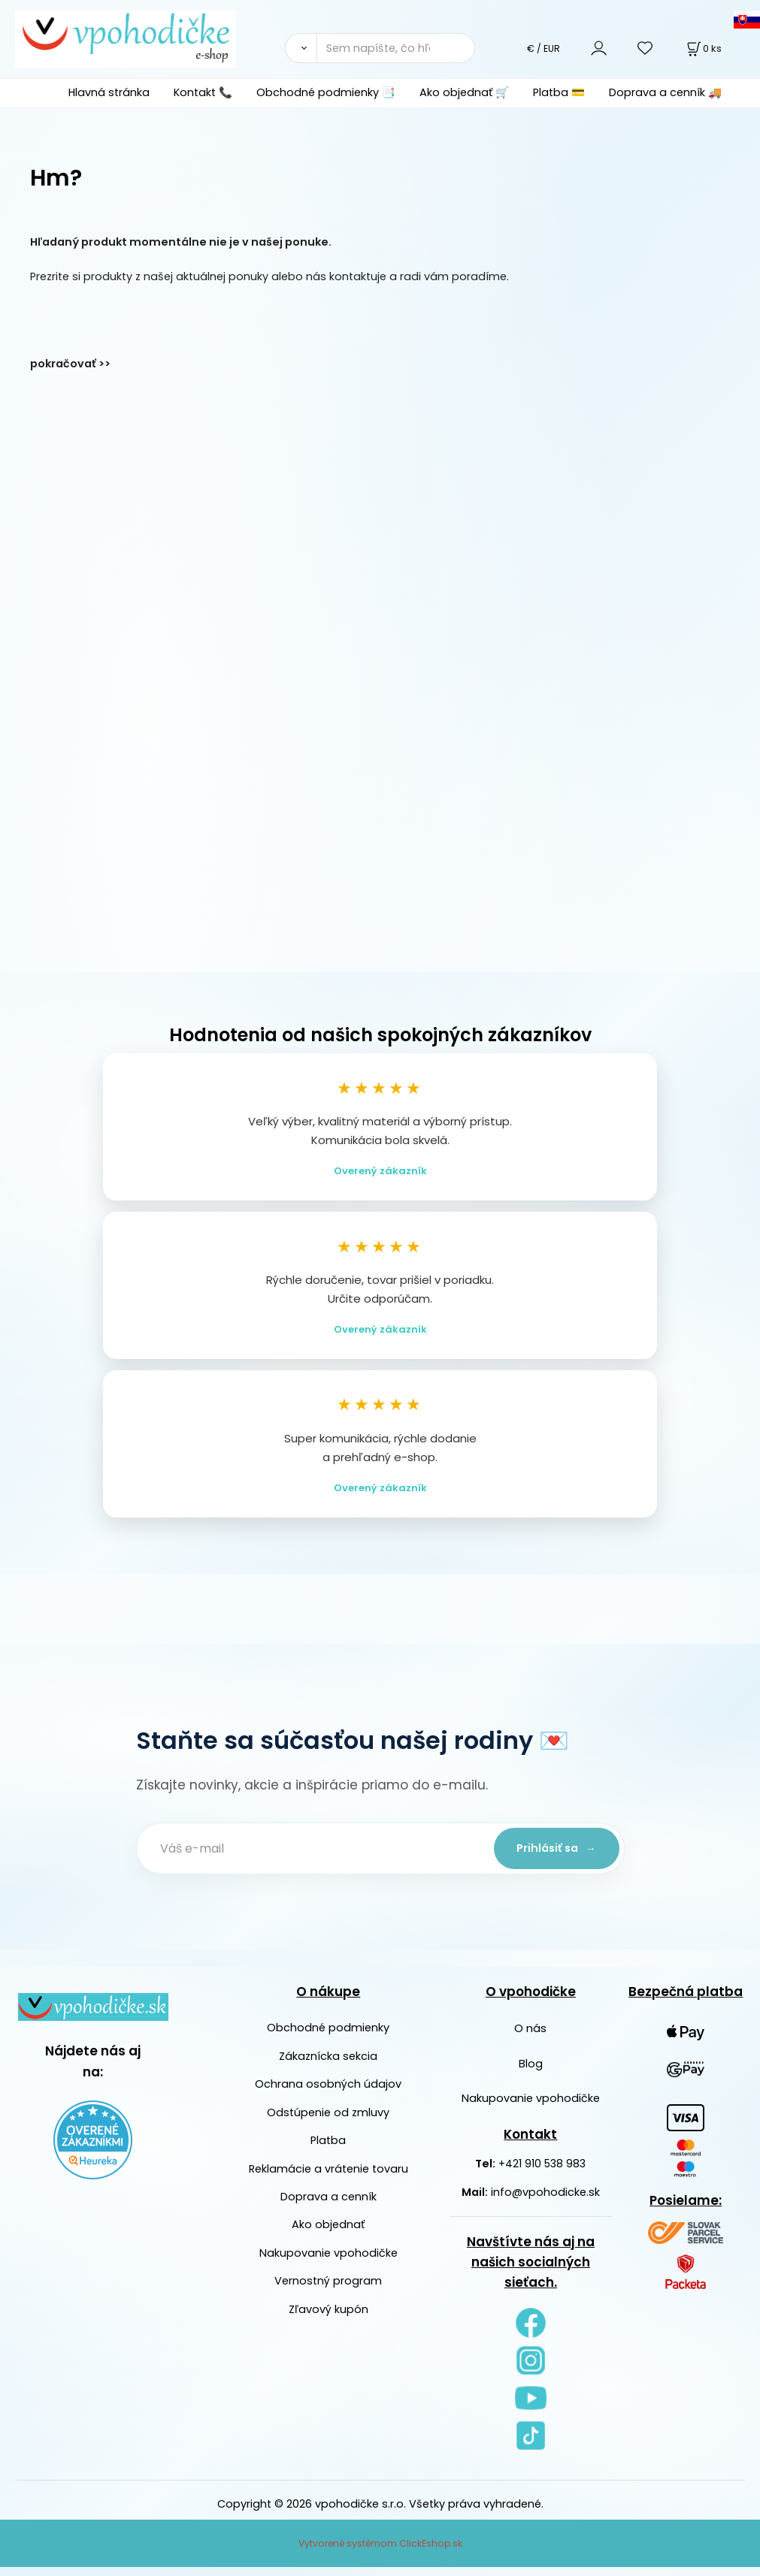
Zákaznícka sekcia (328, 2065)
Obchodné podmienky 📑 (325, 92)
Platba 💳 (559, 92)
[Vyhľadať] (300, 48)
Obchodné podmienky (328, 2037)
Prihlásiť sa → (552, 1857)
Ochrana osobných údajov (328, 2093)
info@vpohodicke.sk (545, 2201)
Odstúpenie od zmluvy (328, 2121)
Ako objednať (328, 2234)
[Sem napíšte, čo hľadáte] (395, 48)
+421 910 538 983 (542, 2173)
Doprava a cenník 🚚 (665, 92)
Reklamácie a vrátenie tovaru (328, 2177)
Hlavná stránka (109, 92)
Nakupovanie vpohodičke (328, 2261)
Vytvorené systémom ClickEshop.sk (380, 2552)
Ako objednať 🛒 (464, 92)
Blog (531, 2072)
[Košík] (703, 48)
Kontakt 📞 (203, 92)
